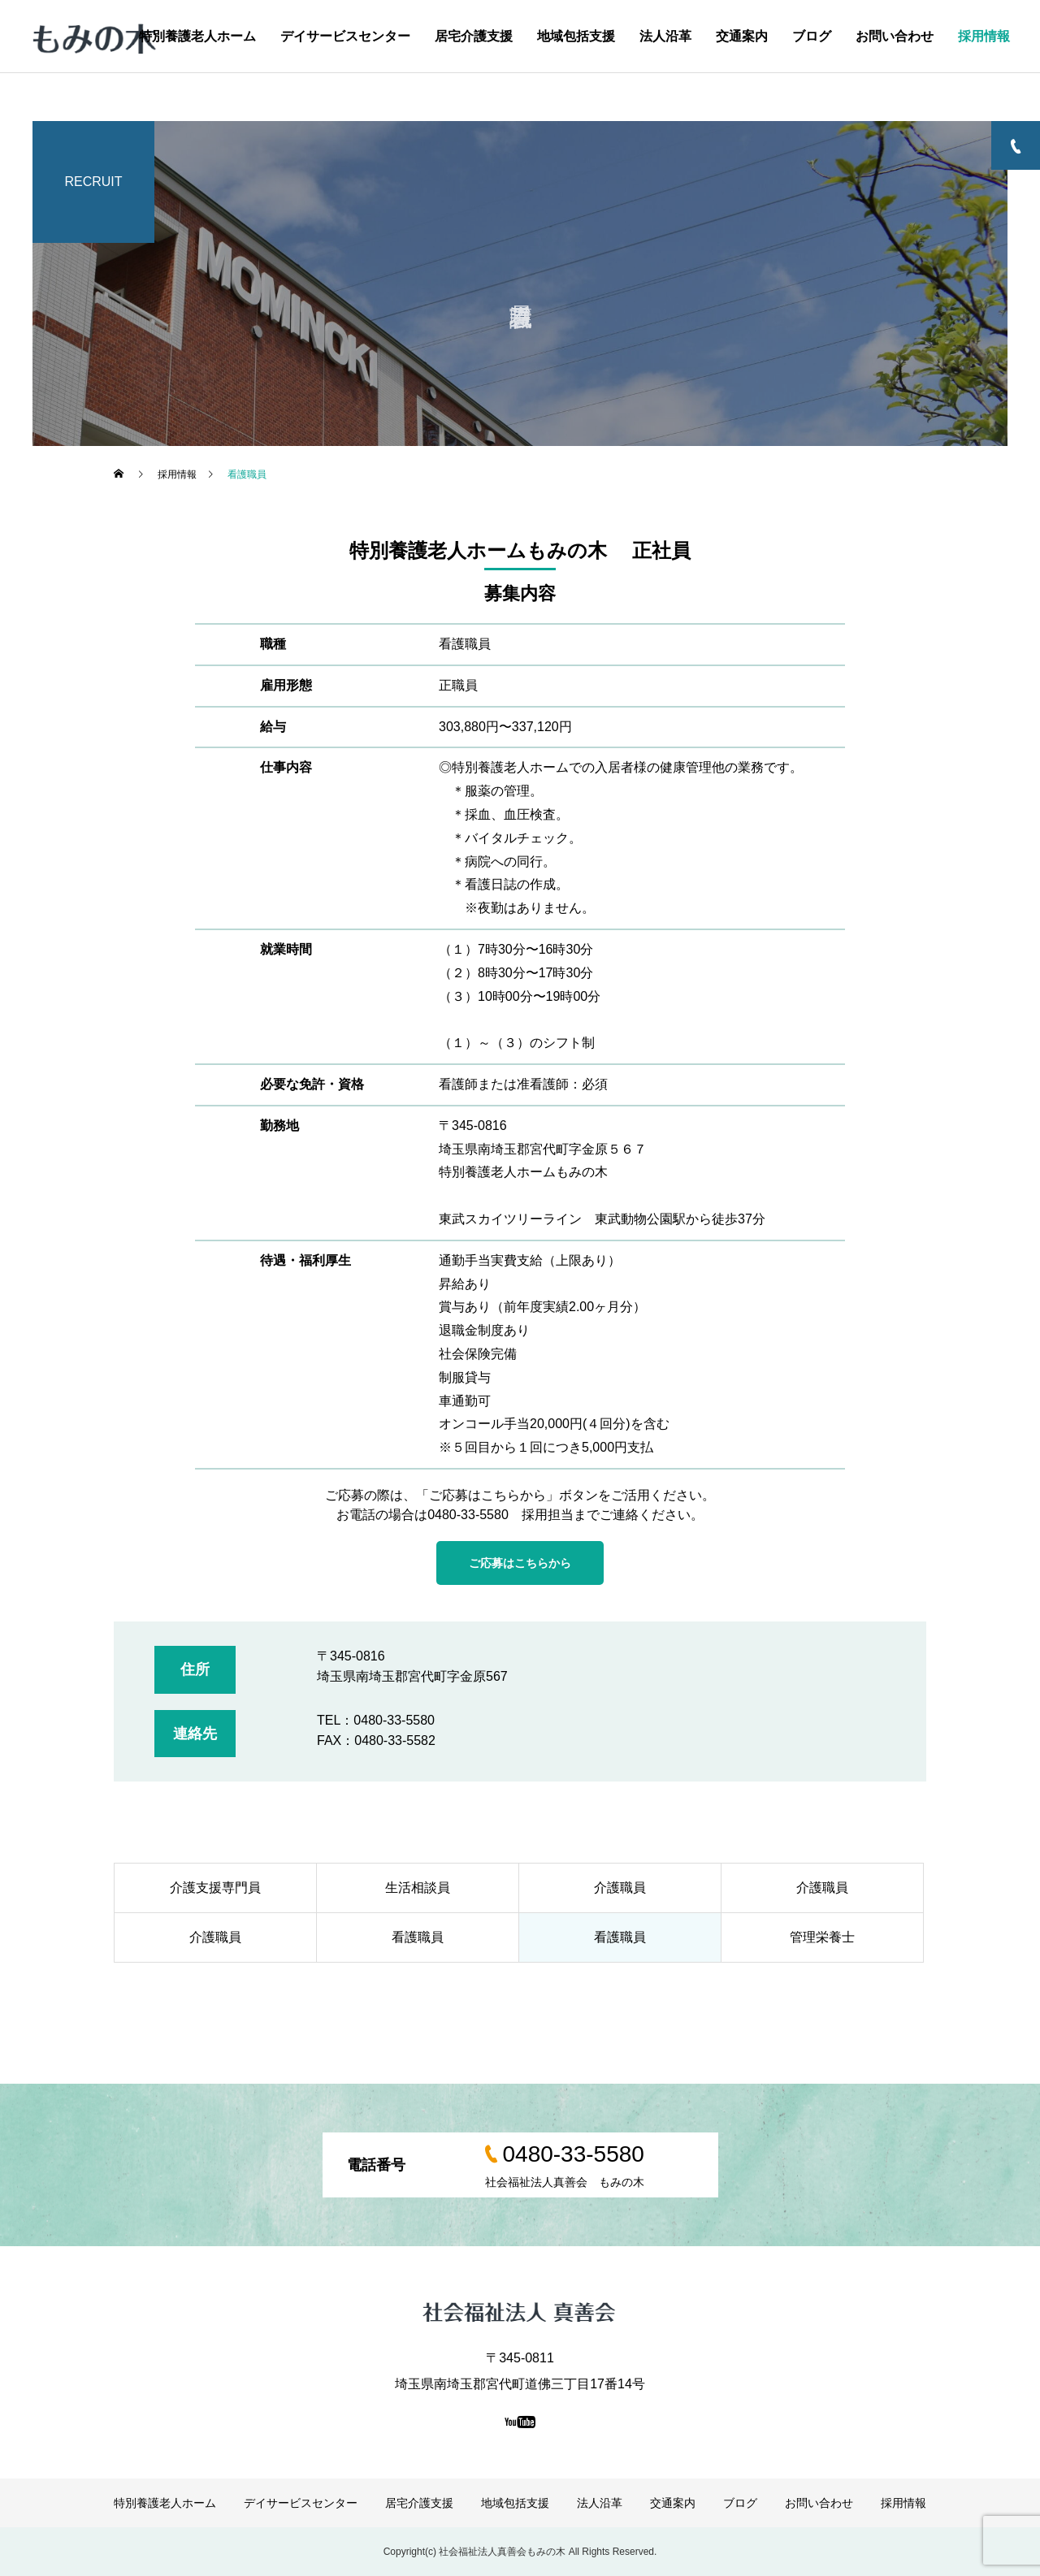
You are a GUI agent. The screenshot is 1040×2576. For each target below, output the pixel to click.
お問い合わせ (895, 36)
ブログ (811, 36)
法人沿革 (665, 36)
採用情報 (984, 36)
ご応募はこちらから (520, 1562)
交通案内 (742, 36)
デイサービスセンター (345, 36)
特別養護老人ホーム (197, 36)
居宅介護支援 (474, 36)
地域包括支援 (576, 36)
